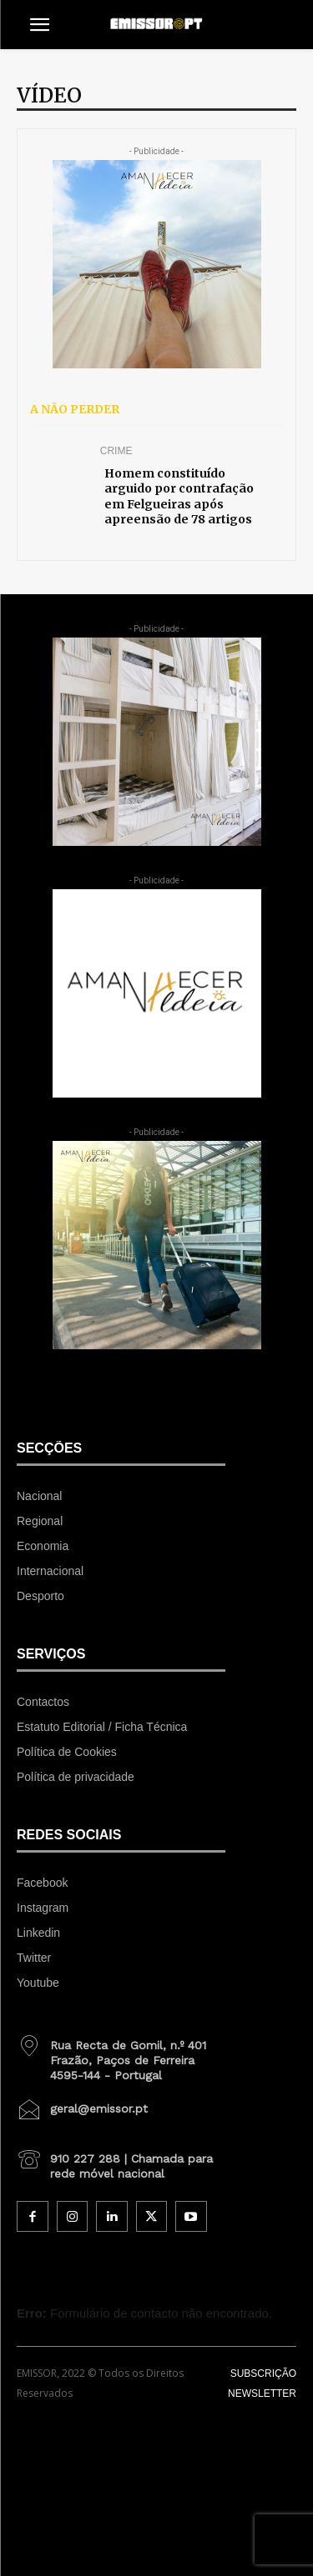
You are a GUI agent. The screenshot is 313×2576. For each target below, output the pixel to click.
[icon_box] (121, 2054)
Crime (116, 451)
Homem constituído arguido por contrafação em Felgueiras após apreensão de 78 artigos (179, 496)
